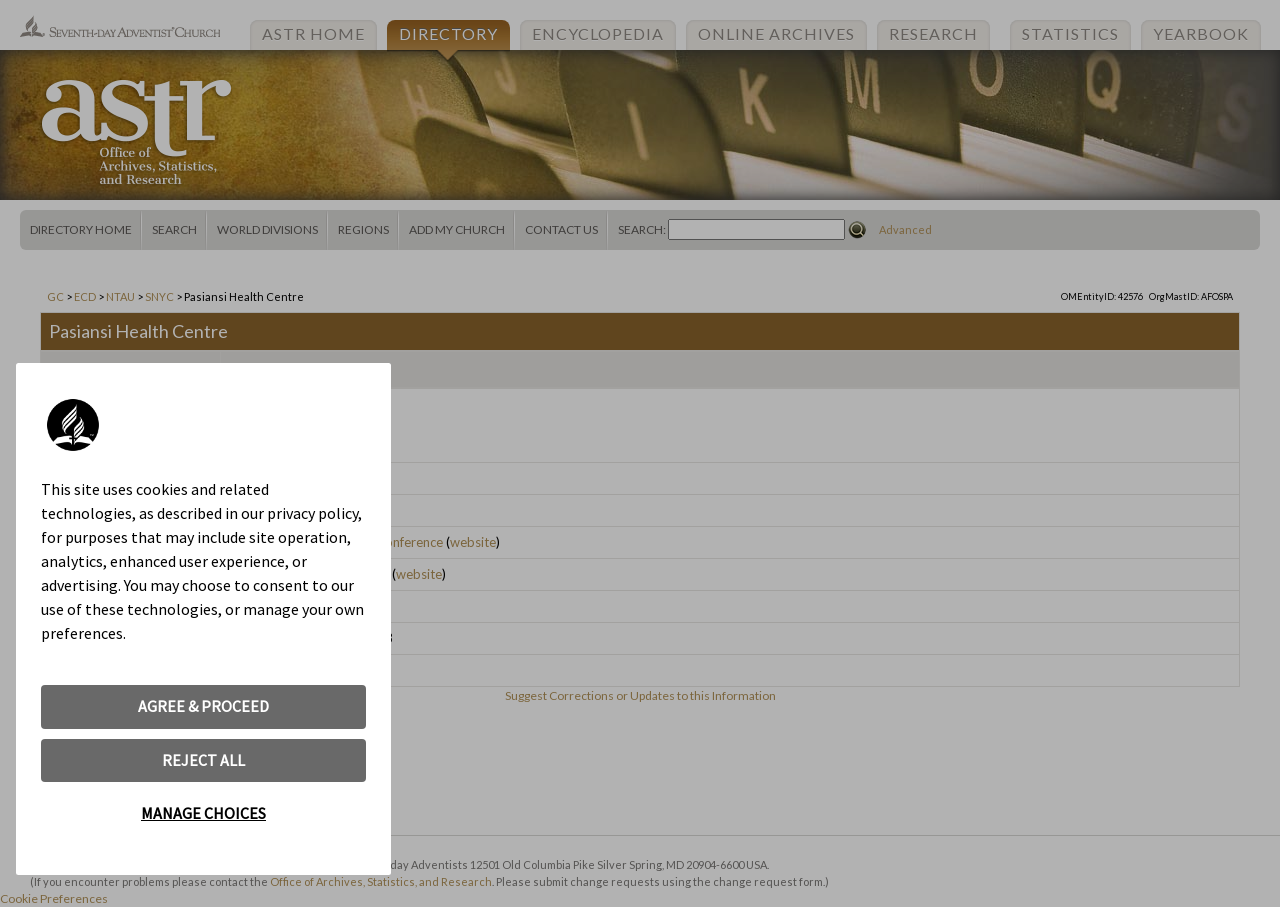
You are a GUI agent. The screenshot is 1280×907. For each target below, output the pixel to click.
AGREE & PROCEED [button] (203, 706)
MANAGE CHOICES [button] (203, 813)
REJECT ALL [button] (203, 760)
